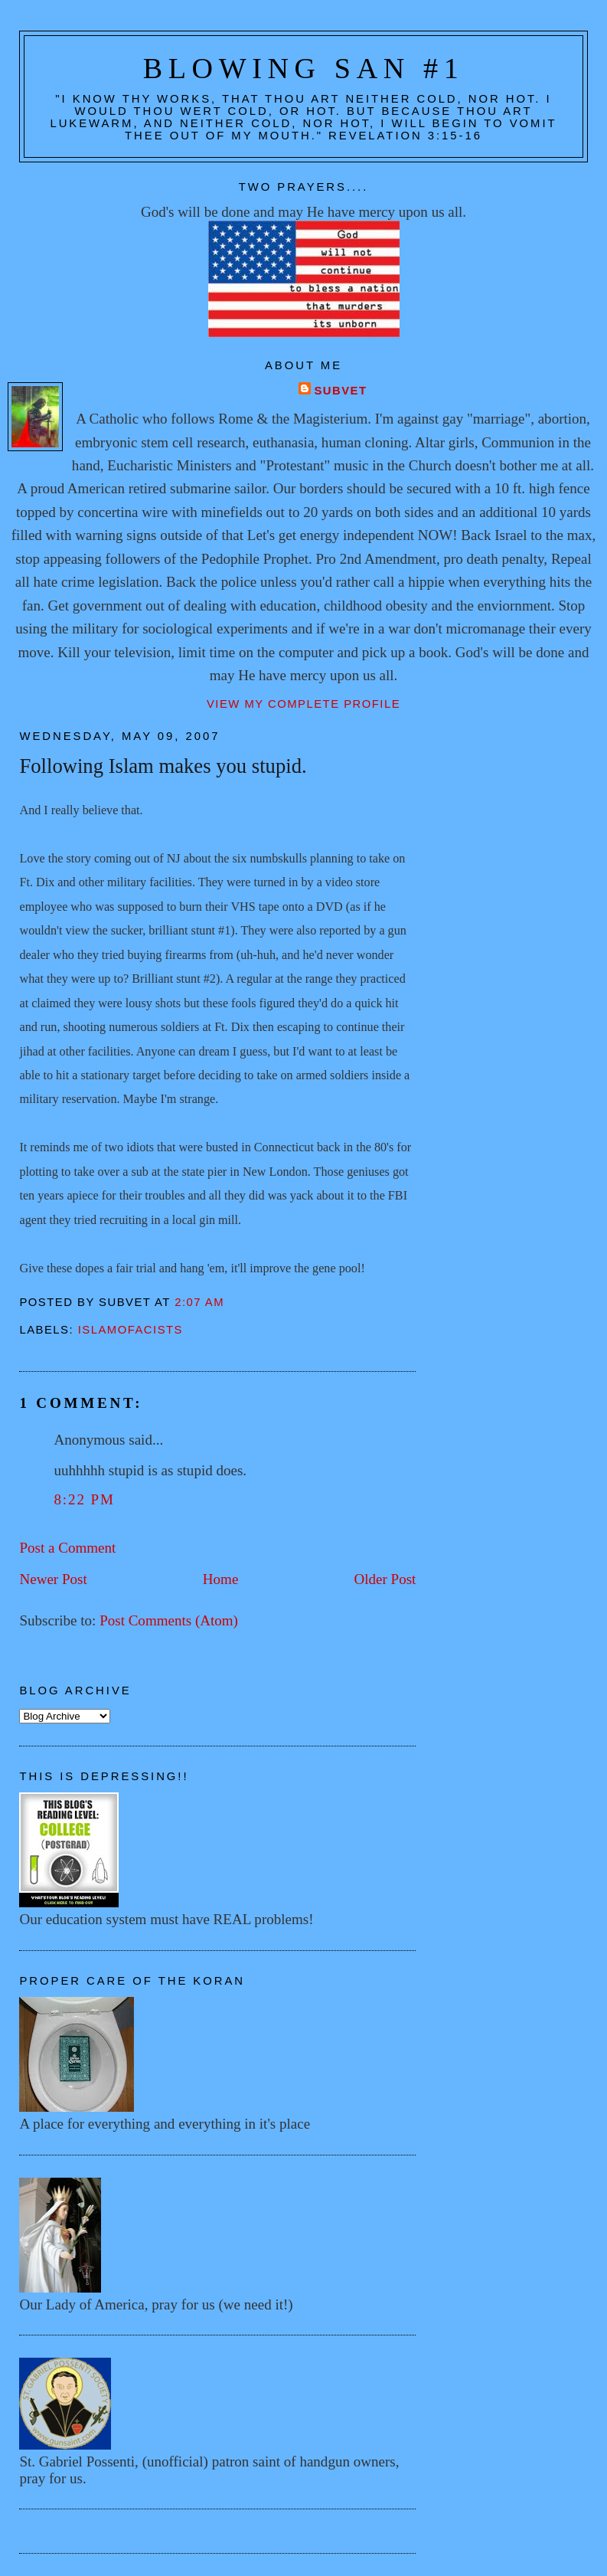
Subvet (340, 391)
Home (221, 1579)
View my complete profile (303, 704)
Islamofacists (130, 1330)
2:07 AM (199, 1302)
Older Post (385, 1579)
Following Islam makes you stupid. (162, 765)
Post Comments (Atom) (169, 1620)
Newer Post (52, 1579)
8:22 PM (84, 1499)
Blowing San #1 (304, 68)
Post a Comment (67, 1548)
